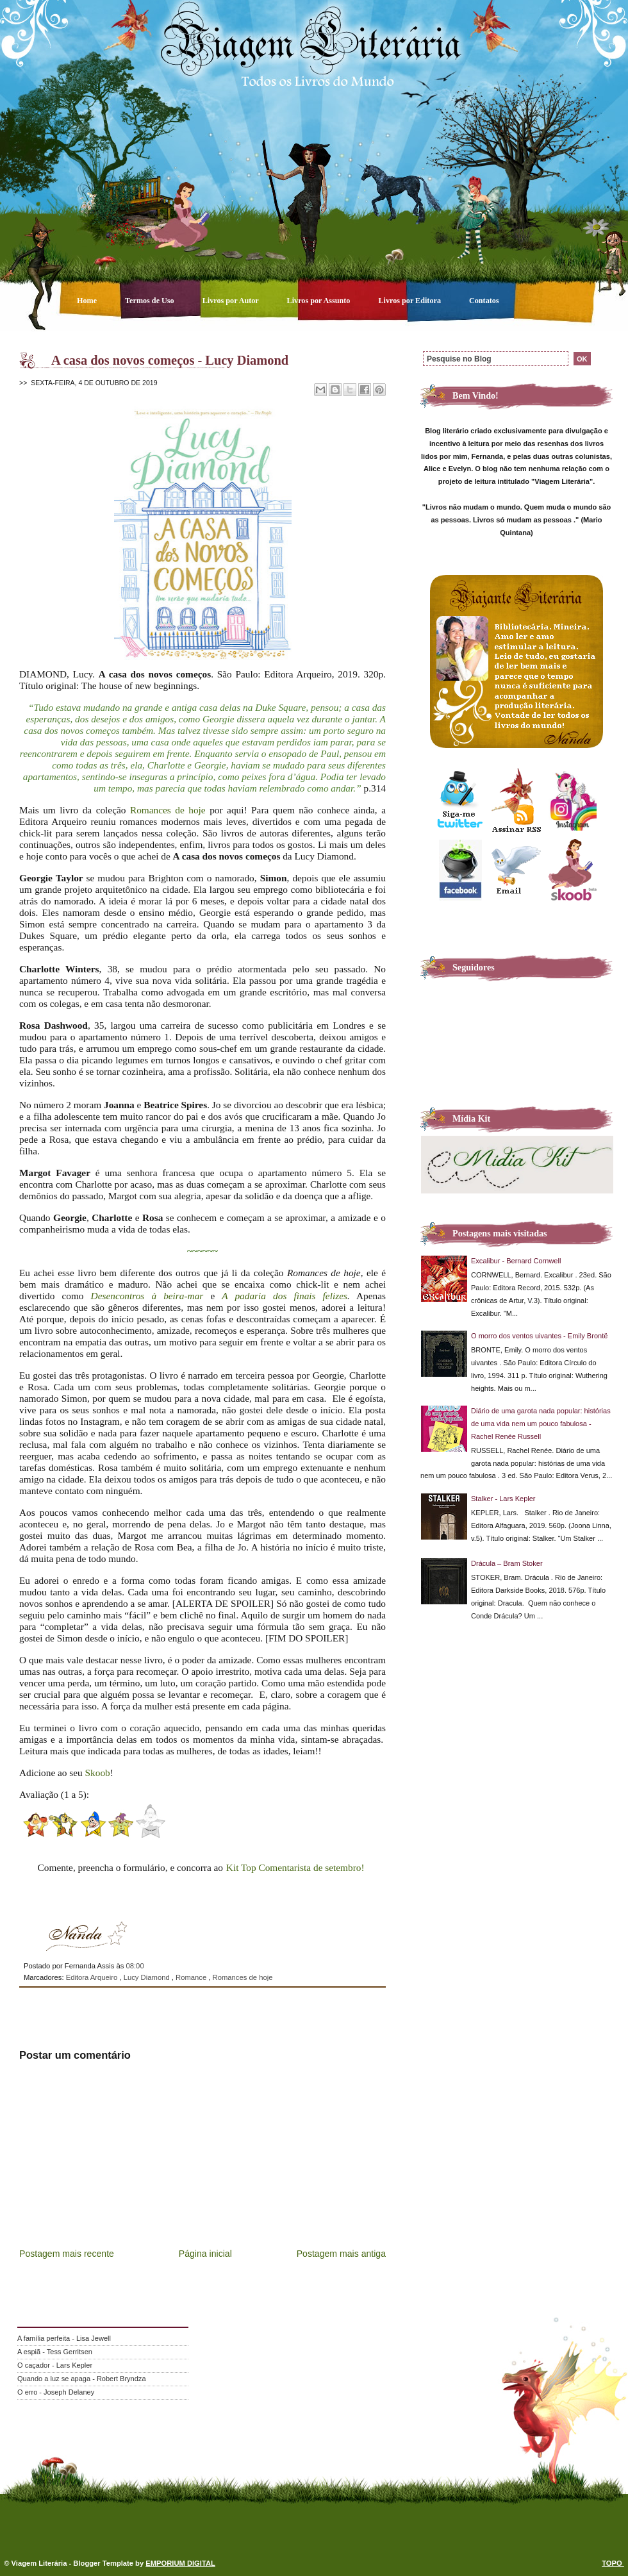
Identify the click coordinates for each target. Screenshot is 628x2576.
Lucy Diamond (148, 1977)
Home (88, 300)
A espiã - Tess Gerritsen (54, 2352)
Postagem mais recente (66, 2253)
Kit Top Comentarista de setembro (293, 1867)
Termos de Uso (150, 300)
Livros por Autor (231, 300)
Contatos (484, 300)
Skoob (97, 1772)
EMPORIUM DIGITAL (180, 2563)
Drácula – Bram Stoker (507, 1563)
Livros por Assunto (319, 300)
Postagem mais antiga (341, 2253)
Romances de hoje (168, 809)
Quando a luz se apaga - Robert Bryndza (81, 2378)
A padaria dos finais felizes (284, 1295)
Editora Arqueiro (93, 1977)
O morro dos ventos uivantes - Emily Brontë (539, 1336)
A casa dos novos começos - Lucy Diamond (169, 360)
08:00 (135, 1966)
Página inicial (205, 2253)
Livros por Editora (410, 300)
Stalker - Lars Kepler (503, 1498)
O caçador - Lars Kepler (54, 2365)
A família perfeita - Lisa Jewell (64, 2338)
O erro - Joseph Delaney (55, 2392)
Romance (192, 1977)
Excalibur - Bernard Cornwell (516, 1261)
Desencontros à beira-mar (147, 1295)
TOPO (613, 2563)
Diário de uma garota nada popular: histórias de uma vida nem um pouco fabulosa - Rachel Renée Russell (541, 1423)
